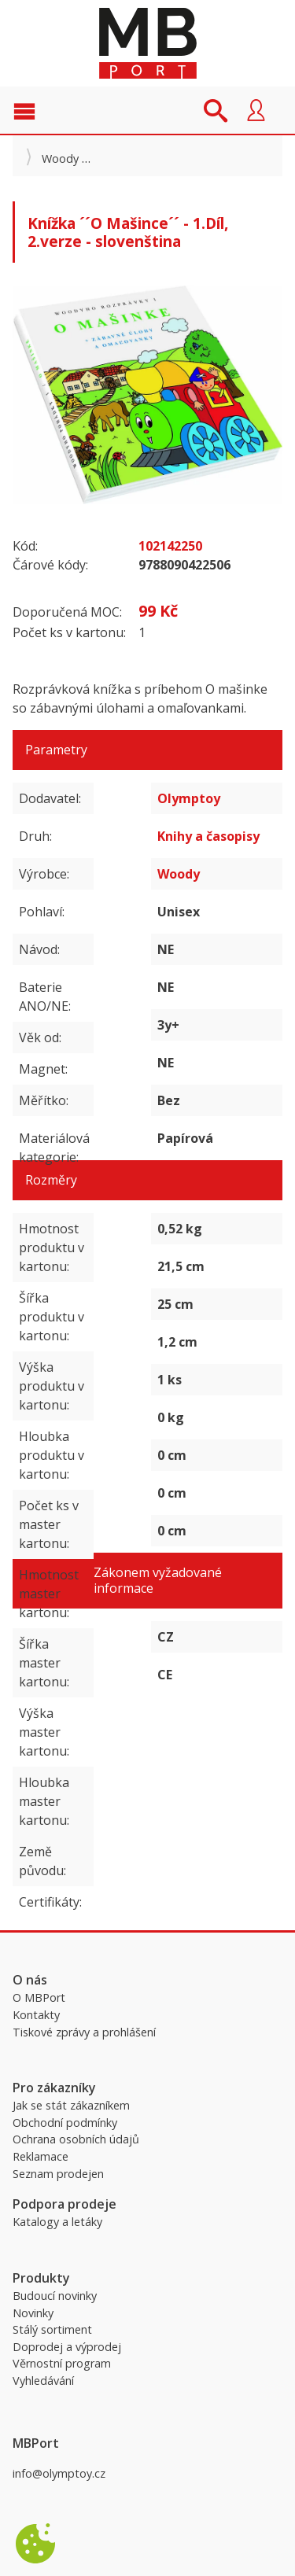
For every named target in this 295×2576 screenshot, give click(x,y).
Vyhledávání (43, 2380)
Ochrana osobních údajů (76, 2139)
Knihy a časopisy (208, 836)
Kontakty (36, 2014)
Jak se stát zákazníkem (71, 2105)
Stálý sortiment (52, 2329)
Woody (60, 158)
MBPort (148, 43)
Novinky (33, 2312)
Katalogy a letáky (57, 2221)
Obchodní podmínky (65, 2122)
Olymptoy (188, 798)
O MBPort (39, 1997)
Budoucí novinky (55, 2295)
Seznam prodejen (58, 2173)
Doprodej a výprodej (67, 2346)
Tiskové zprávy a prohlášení (84, 2032)
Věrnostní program (62, 2363)
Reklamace (40, 2156)
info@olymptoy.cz (59, 2473)
